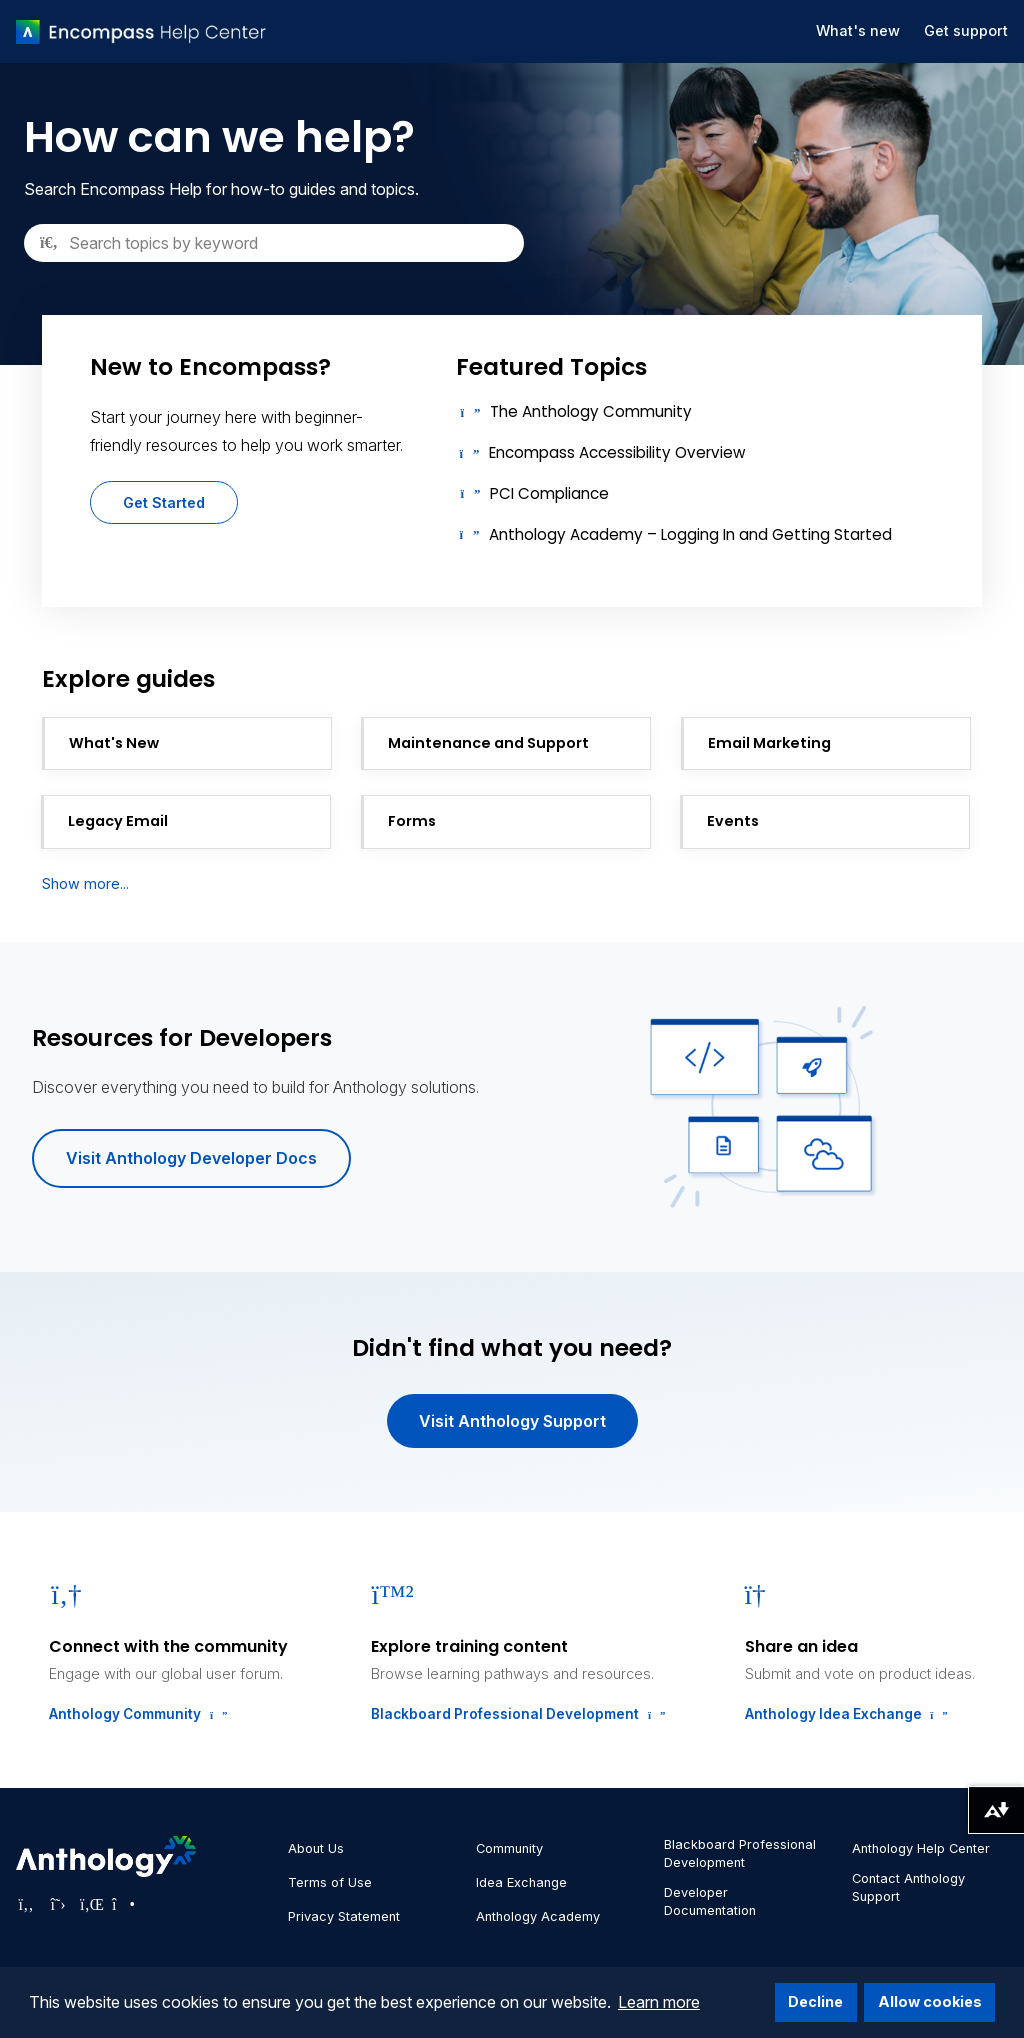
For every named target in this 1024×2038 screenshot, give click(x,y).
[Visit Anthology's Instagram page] (122, 1904)
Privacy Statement (344, 1916)
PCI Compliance (549, 493)
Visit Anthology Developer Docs (191, 1158)
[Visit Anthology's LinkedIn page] (90, 1904)
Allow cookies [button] (930, 2001)
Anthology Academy (538, 1916)
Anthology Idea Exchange (844, 1714)
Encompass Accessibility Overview (617, 452)
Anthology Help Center (921, 1848)
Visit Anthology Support (512, 1421)
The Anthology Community (591, 411)
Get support (966, 30)
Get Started (164, 502)
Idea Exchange (521, 1882)
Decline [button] (815, 2001)
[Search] (274, 243)
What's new (858, 30)
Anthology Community (136, 1714)
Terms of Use (330, 1882)
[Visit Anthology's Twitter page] (58, 1904)
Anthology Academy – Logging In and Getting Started (690, 534)
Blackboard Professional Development (516, 1714)
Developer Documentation (710, 1901)
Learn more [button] (659, 2002)
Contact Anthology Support (908, 1887)
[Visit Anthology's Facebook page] (26, 1904)
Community (509, 1848)
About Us (316, 1848)
